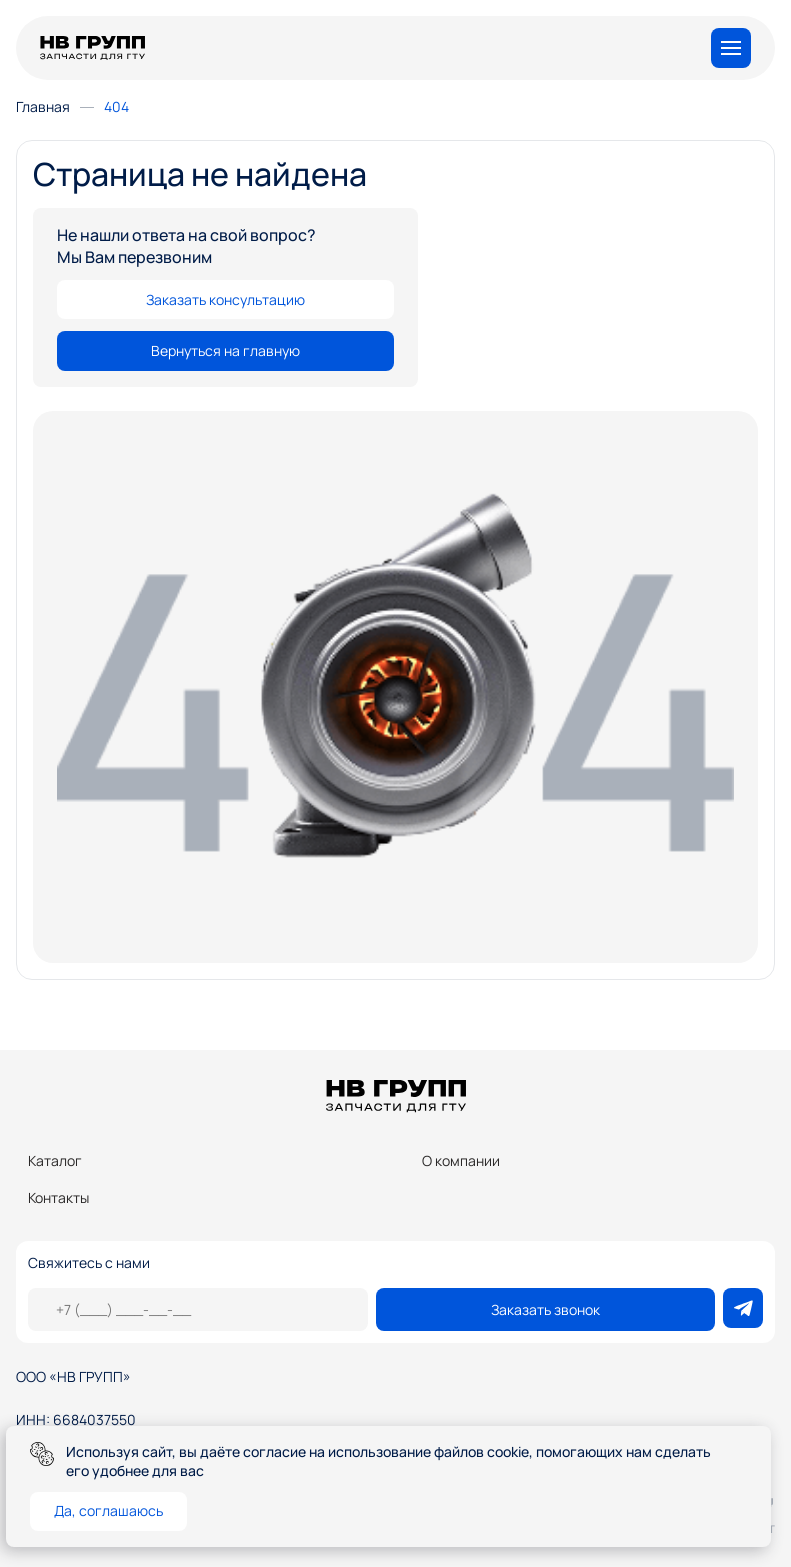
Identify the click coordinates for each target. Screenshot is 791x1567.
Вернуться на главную (225, 350)
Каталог (55, 1160)
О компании (461, 1160)
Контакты (58, 1197)
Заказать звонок (545, 1309)
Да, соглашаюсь (108, 1510)
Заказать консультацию (225, 299)
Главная (43, 106)
